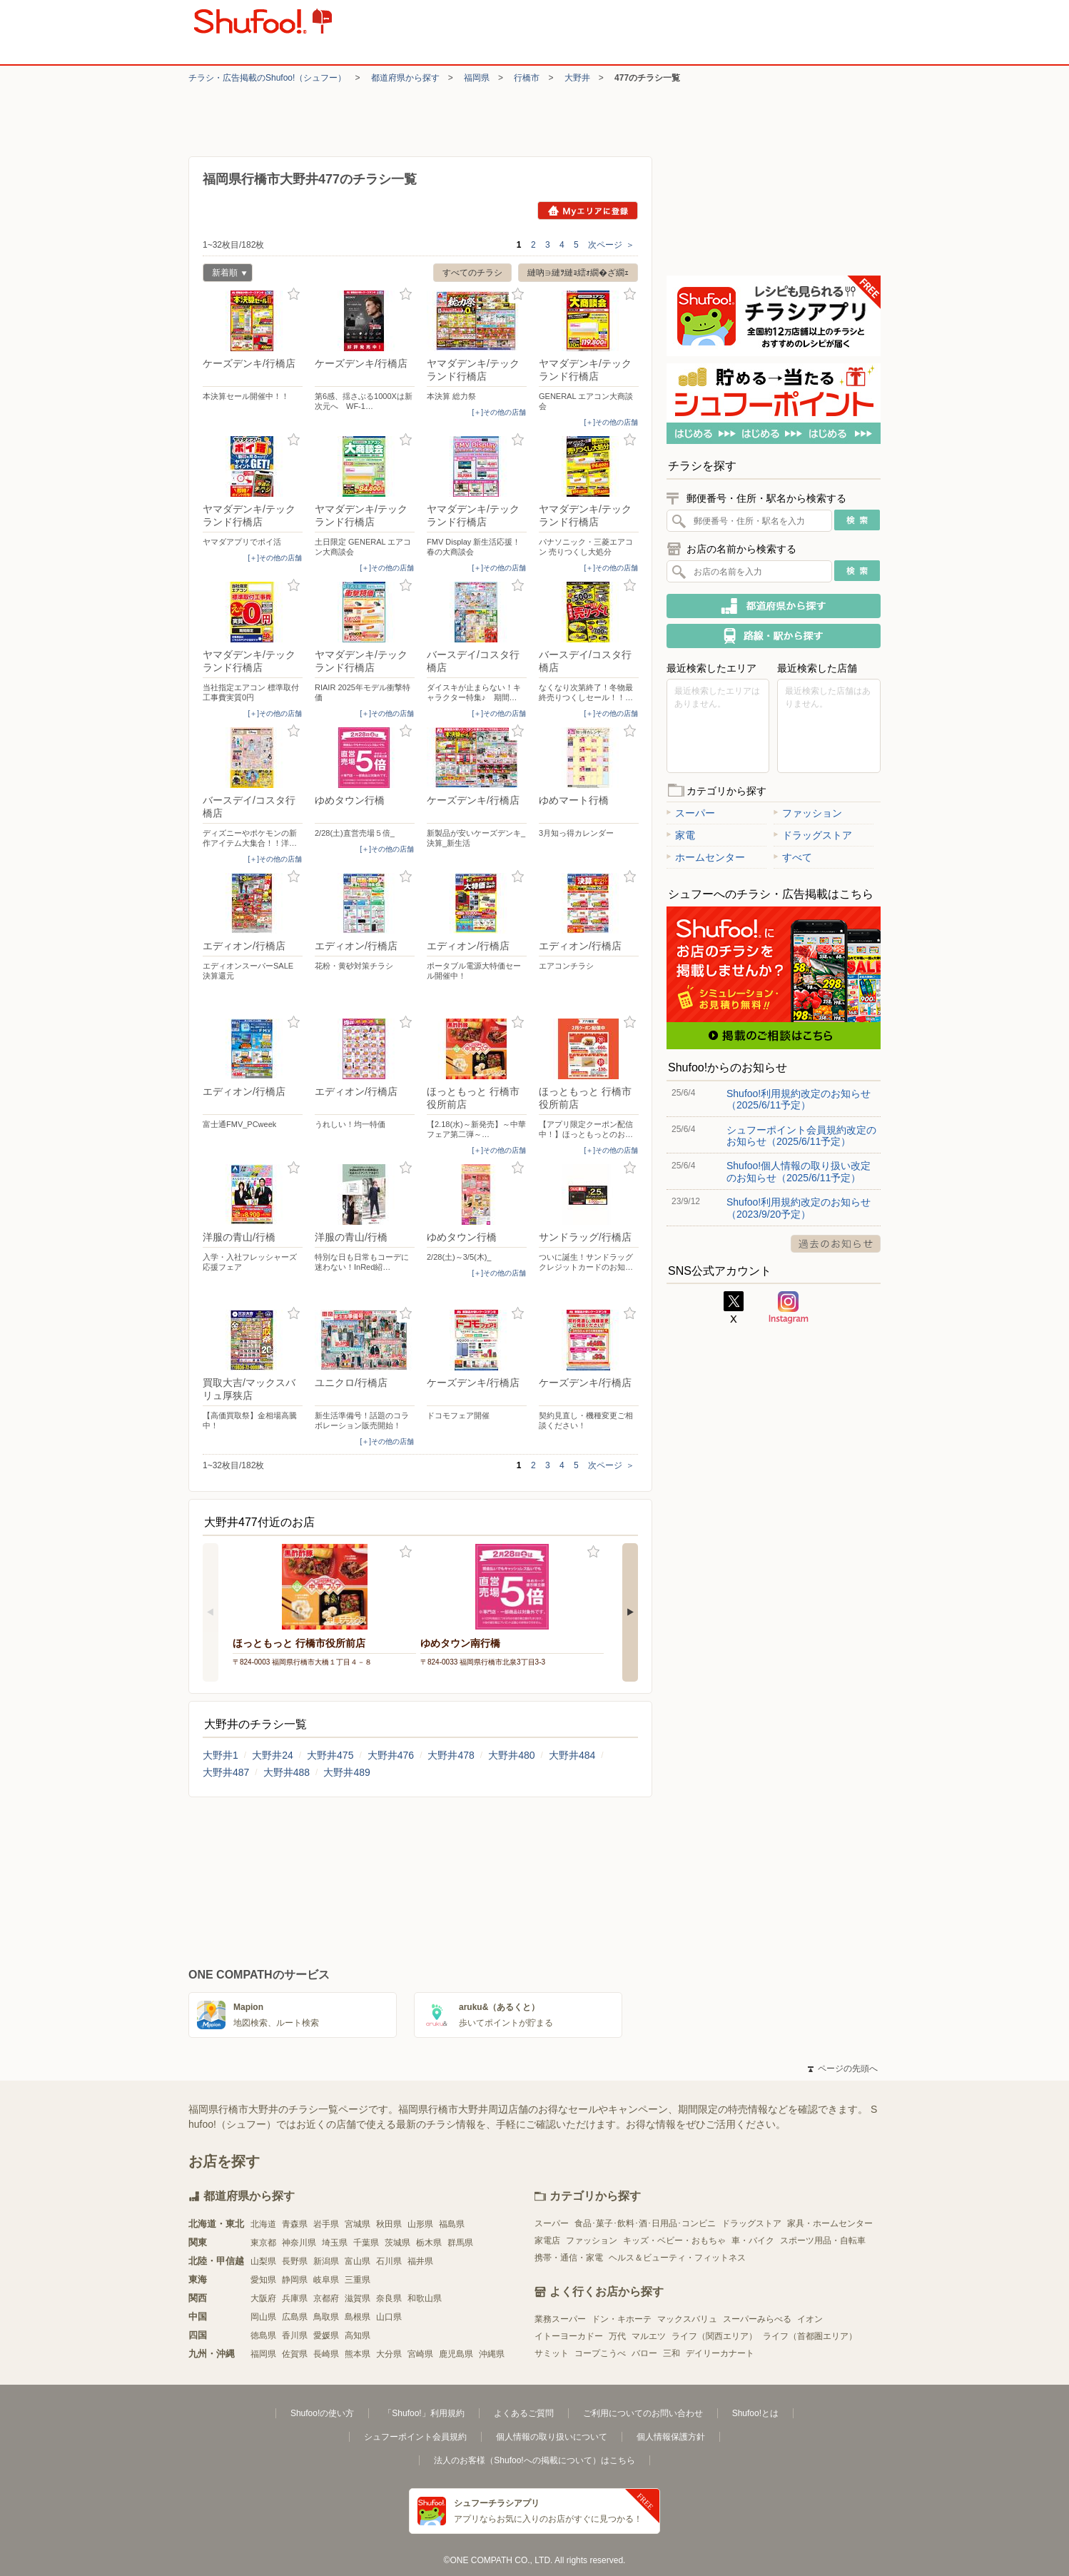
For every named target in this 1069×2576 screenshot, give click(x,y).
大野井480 (511, 1755)
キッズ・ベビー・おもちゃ (674, 2241)
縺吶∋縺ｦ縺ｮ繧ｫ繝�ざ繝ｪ (578, 273)
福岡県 (477, 78)
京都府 (326, 2298)
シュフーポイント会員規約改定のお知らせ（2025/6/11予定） (801, 1135)
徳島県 (263, 2335)
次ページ (611, 245)
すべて (793, 857)
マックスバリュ (687, 2319)
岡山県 (263, 2317)
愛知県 (263, 2280)
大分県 (389, 2354)
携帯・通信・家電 (568, 2258)
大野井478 (450, 1755)
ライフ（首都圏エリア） (810, 2336)
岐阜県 (326, 2280)
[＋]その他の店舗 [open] (499, 412)
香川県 (295, 2335)
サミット (551, 2353)
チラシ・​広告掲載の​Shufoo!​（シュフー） (267, 78)
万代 (617, 2336)
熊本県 (357, 2354)
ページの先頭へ (843, 2069)
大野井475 (330, 1755)
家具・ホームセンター (830, 2223)
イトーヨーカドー (568, 2336)
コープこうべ (600, 2353)
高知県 (357, 2335)
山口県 (389, 2317)
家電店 (547, 2241)
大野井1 (220, 1755)
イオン (810, 2319)
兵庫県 (295, 2298)
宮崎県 (420, 2354)
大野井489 (346, 1772)
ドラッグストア (813, 835)
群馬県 (460, 2243)
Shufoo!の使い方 (322, 2413)
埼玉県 (335, 2243)
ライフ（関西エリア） (714, 2336)
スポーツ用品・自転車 (823, 2241)
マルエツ (649, 2336)
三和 (671, 2353)
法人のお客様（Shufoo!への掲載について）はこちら (534, 2460)
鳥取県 (326, 2317)
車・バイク (752, 2241)
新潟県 (326, 2261)
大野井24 (272, 1755)
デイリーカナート (720, 2353)
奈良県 (389, 2298)
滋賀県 (357, 2298)
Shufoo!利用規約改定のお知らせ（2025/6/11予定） (798, 1099)
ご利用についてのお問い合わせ (643, 2413)
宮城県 (357, 2224)
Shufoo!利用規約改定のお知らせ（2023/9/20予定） (798, 1207)
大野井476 (391, 1755)
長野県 (295, 2261)
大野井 (577, 78)
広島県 (295, 2317)
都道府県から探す (405, 78)
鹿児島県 (456, 2354)
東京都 (263, 2243)
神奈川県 (299, 2243)
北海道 (263, 2224)
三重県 (357, 2280)
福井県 (420, 2261)
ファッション (808, 813)
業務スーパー (560, 2319)
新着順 (225, 274)
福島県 (452, 2224)
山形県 (420, 2224)
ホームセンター (706, 857)
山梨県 (263, 2261)
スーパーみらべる (757, 2319)
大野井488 (286, 1772)
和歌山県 (424, 2298)
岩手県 (326, 2224)
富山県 (357, 2261)
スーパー (691, 813)
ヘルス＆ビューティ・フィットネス (677, 2258)
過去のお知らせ (836, 1244)
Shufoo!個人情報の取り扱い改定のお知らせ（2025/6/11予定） (798, 1171)
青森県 (295, 2224)
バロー (644, 2353)
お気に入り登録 (294, 294)
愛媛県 (326, 2335)
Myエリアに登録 (587, 210)
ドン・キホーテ (622, 2319)
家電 (681, 835)
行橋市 (526, 78)
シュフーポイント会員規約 (415, 2437)
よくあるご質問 (524, 2413)
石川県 (389, 2261)
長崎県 (326, 2354)
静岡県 (295, 2280)
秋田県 (389, 2224)
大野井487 (226, 1772)
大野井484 (572, 1755)
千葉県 (366, 2243)
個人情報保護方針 (671, 2437)
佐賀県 (295, 2354)
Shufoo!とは (755, 2413)
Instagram (789, 1307)
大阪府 (263, 2298)
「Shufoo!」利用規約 (423, 2413)
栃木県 (429, 2243)
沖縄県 (492, 2354)
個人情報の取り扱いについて (551, 2437)
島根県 (357, 2317)
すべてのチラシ (472, 273)
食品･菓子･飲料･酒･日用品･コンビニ (645, 2223)
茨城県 (397, 2243)
